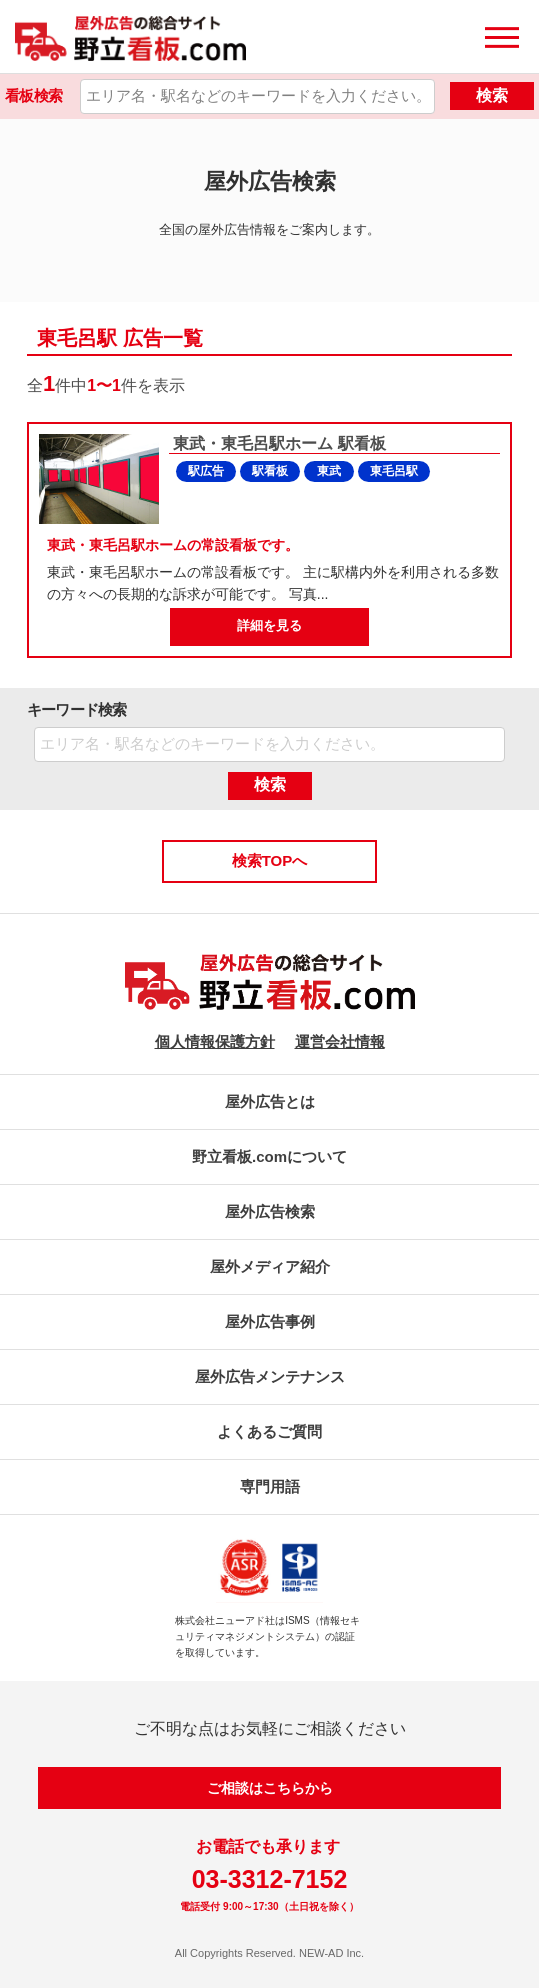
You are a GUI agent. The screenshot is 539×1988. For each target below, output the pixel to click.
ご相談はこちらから (270, 1788)
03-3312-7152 (270, 1879)
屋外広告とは (270, 1101)
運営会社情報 (340, 1041)
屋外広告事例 (270, 1321)
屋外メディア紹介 (270, 1266)
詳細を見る (269, 625)
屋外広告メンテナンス (270, 1376)
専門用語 (270, 1486)
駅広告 (206, 471)
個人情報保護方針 (215, 1041)
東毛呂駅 (394, 471)
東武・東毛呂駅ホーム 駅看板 (277, 443)
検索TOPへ (270, 860)
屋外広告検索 (270, 1211)
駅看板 (270, 471)
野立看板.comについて (269, 1156)
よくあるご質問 (269, 1431)
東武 (329, 471)
